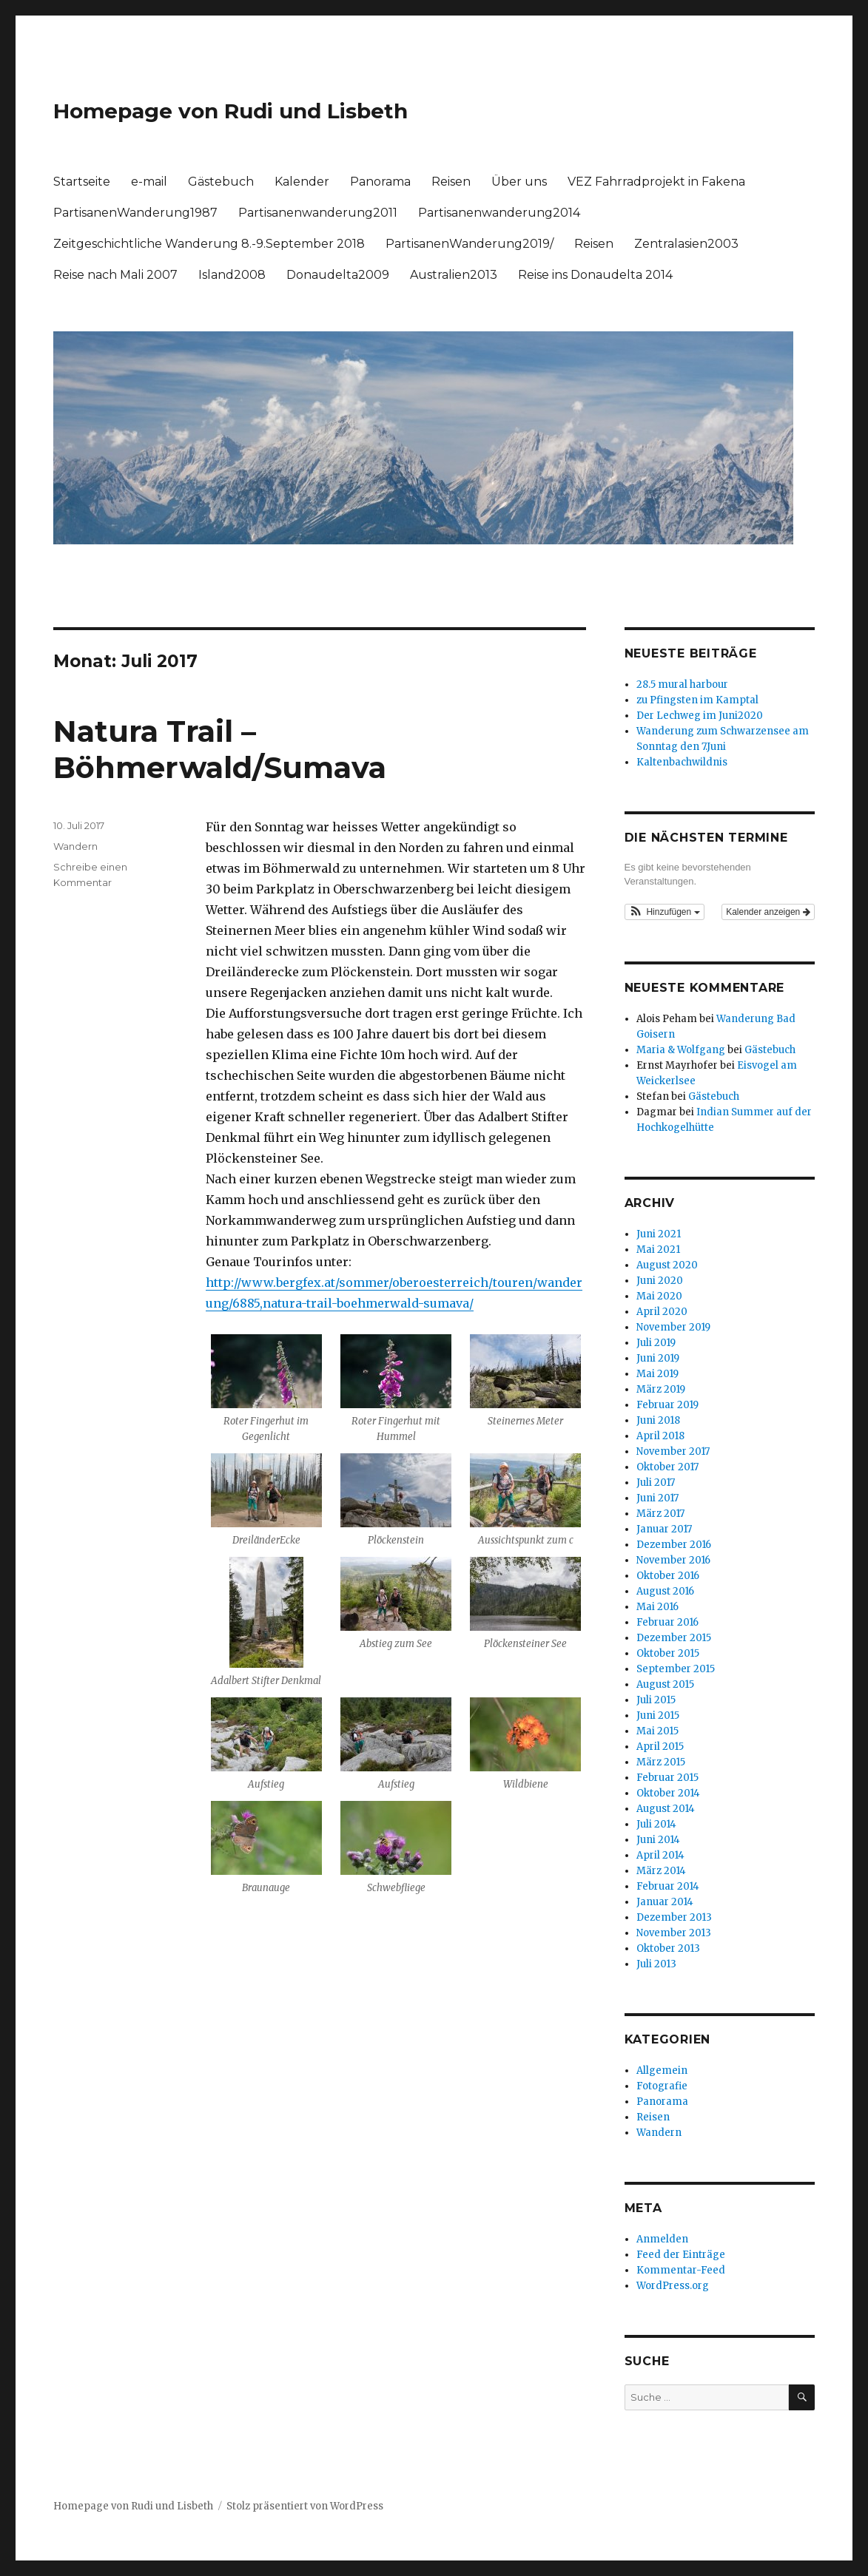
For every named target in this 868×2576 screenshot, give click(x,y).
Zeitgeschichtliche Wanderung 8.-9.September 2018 (209, 244)
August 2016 (665, 1591)
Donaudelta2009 (337, 275)
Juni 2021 (658, 1234)
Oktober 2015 (667, 1653)
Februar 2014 (667, 1886)
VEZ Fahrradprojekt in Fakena (656, 182)
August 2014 (665, 1808)
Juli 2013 (656, 1964)
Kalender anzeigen (768, 912)
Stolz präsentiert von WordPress (304, 2506)
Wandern (75, 846)
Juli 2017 (655, 1482)
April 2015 (660, 1746)
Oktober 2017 (667, 1467)
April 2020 (661, 1311)
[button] (664, 912)
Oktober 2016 (667, 1575)
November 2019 (673, 1327)
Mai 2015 (657, 1731)
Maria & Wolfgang (680, 1050)
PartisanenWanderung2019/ (470, 244)
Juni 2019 (657, 1358)
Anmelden (662, 2239)
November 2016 (673, 1560)
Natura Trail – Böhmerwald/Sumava (219, 749)
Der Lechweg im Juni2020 (699, 715)
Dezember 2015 (673, 1638)
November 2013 (673, 1933)
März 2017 (660, 1513)
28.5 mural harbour (682, 684)
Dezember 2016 (673, 1544)
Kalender (302, 182)
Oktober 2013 (668, 1948)
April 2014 (660, 1855)
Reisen (451, 182)
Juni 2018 (658, 1420)
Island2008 (232, 275)
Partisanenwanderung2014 (499, 213)
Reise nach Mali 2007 (115, 275)
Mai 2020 (659, 1296)
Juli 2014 (656, 1824)
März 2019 (660, 1389)
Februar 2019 (667, 1405)
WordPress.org (672, 2285)
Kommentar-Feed (680, 2270)
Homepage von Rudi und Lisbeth (230, 111)
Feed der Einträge (680, 2254)
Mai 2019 (657, 1374)
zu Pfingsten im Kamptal (697, 700)
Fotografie (661, 2086)
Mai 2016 (657, 1606)
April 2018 (660, 1436)
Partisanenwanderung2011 (317, 213)
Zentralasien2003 (686, 244)
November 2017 (673, 1451)
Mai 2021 (658, 1249)
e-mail (149, 182)
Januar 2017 (664, 1529)
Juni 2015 (657, 1715)
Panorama (380, 182)
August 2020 (667, 1265)
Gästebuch (221, 182)
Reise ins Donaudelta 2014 (595, 275)
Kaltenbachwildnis (681, 762)
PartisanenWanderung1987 (135, 213)
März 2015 (660, 1762)
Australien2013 (453, 275)
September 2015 (675, 1669)
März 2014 (661, 1871)
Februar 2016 (667, 1622)
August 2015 (665, 1684)
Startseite (81, 182)
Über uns (519, 182)
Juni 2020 (659, 1280)
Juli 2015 (656, 1700)
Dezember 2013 (674, 1917)
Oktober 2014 (668, 1793)
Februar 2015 (667, 1777)
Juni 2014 (658, 1839)
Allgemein (661, 2070)
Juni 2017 (657, 1498)
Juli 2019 (656, 1342)
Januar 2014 (664, 1902)
